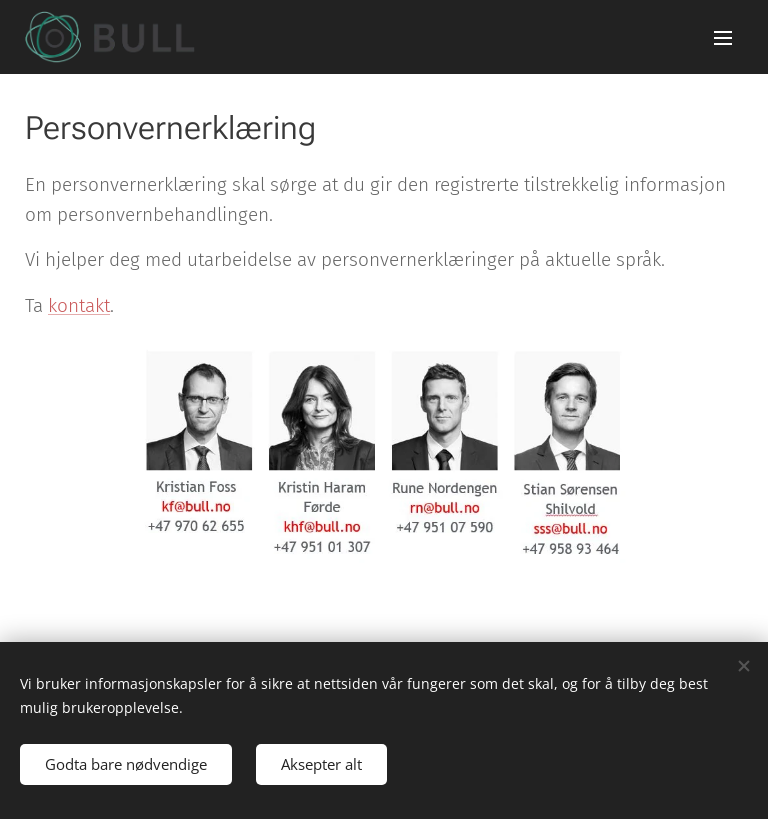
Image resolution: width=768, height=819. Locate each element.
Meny (723, 38)
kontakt (79, 305)
